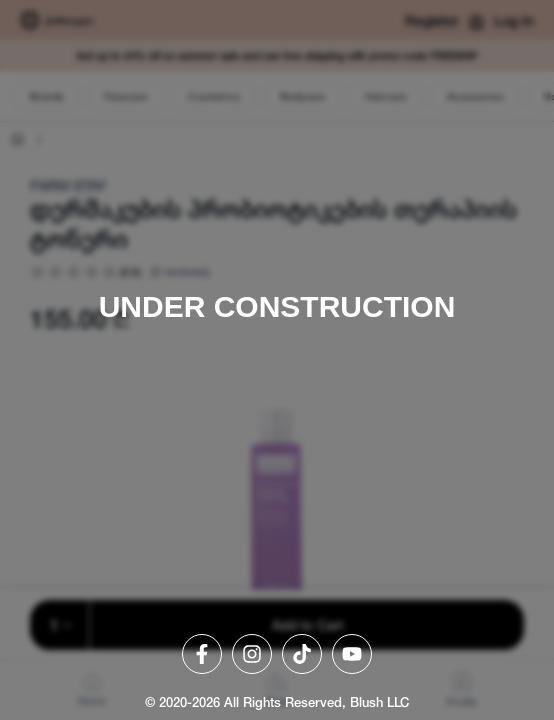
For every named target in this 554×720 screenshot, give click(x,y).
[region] (277, 360)
